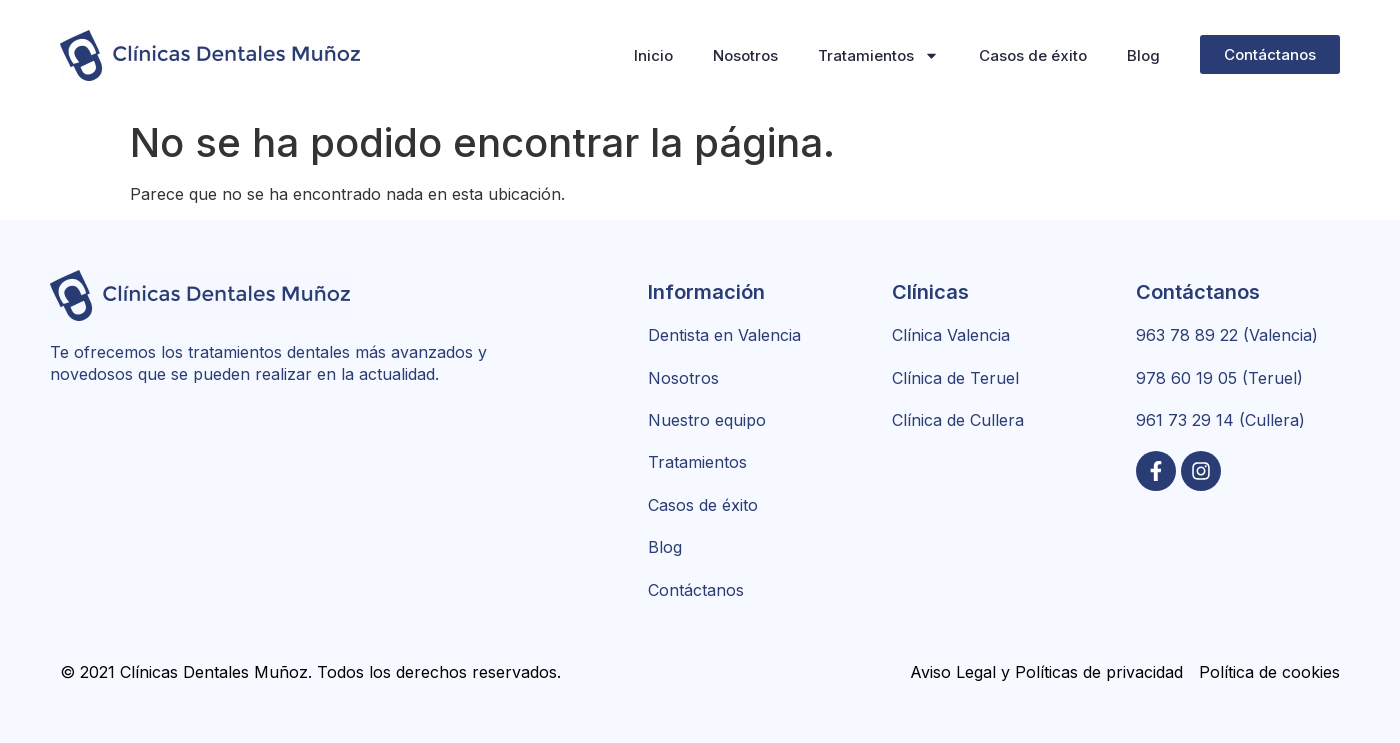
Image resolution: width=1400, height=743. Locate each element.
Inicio (653, 55)
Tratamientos (878, 55)
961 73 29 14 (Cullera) (1220, 420)
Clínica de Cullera (958, 420)
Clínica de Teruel (955, 378)
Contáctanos (696, 590)
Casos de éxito (1033, 55)
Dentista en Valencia (724, 335)
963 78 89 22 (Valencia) (1227, 335)
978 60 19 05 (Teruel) (1219, 378)
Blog (1143, 55)
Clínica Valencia (951, 335)
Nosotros (745, 55)
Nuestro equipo (707, 420)
